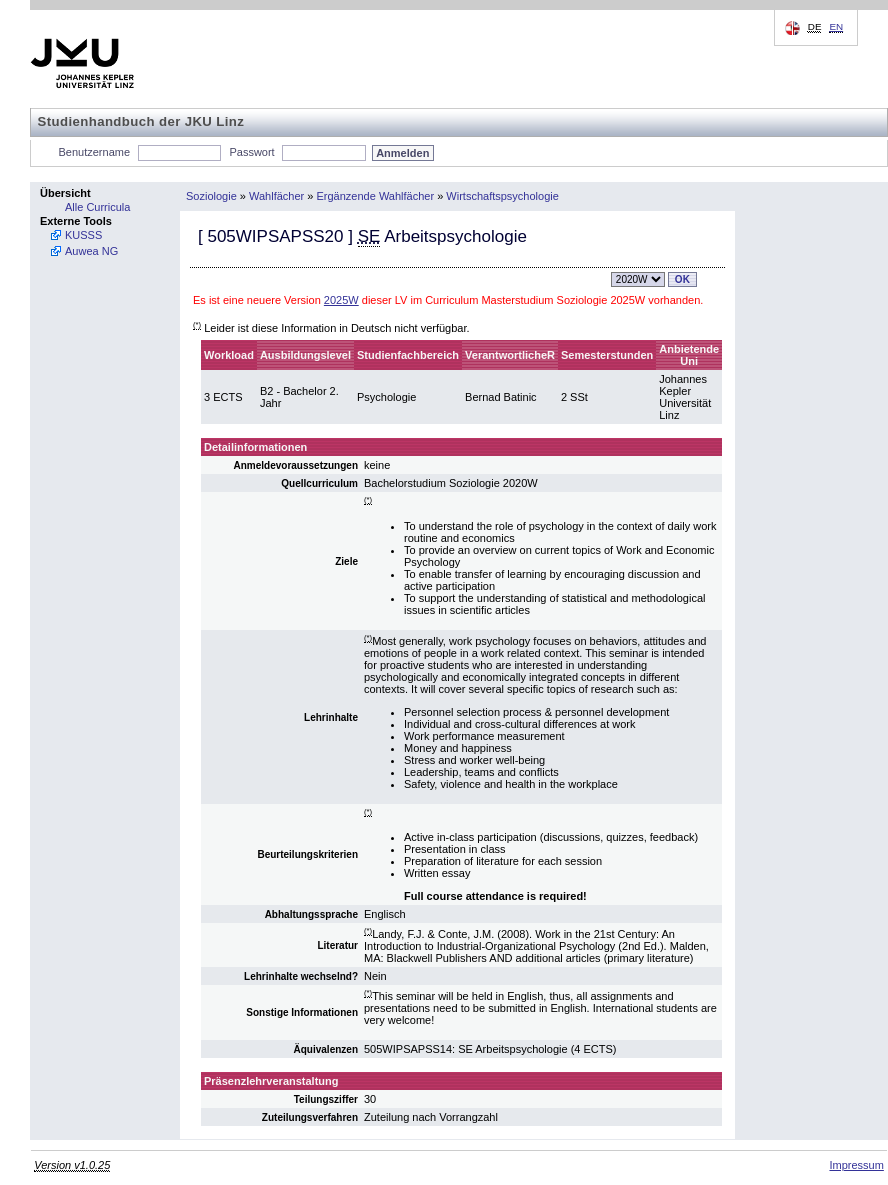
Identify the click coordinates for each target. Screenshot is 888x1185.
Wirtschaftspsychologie (502, 196)
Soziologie (211, 196)
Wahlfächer (276, 196)
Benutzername (95, 152)
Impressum (856, 1165)
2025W (341, 300)
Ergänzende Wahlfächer (376, 196)
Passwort (251, 152)
